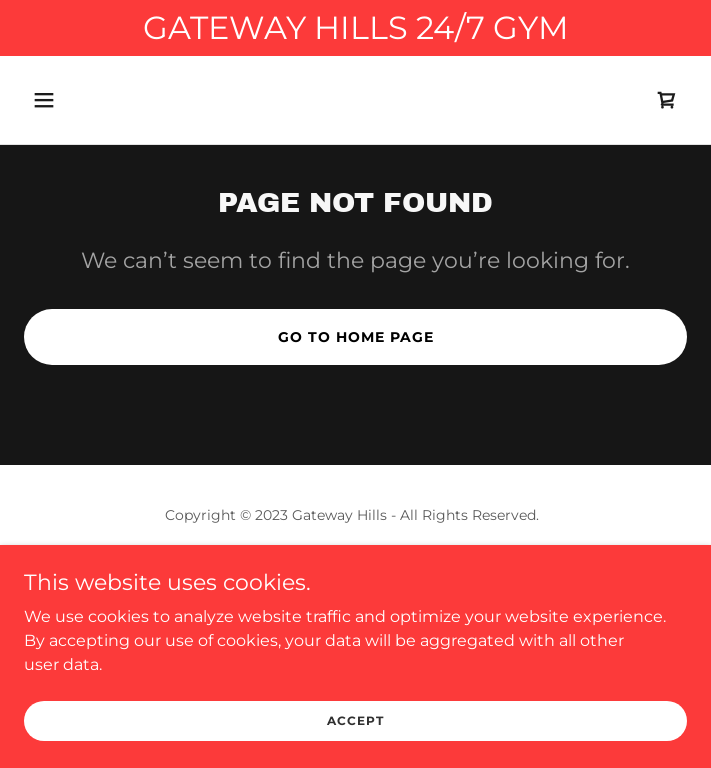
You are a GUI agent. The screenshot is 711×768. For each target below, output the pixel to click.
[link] (667, 100)
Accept (355, 720)
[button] (100, 100)
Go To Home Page (356, 337)
